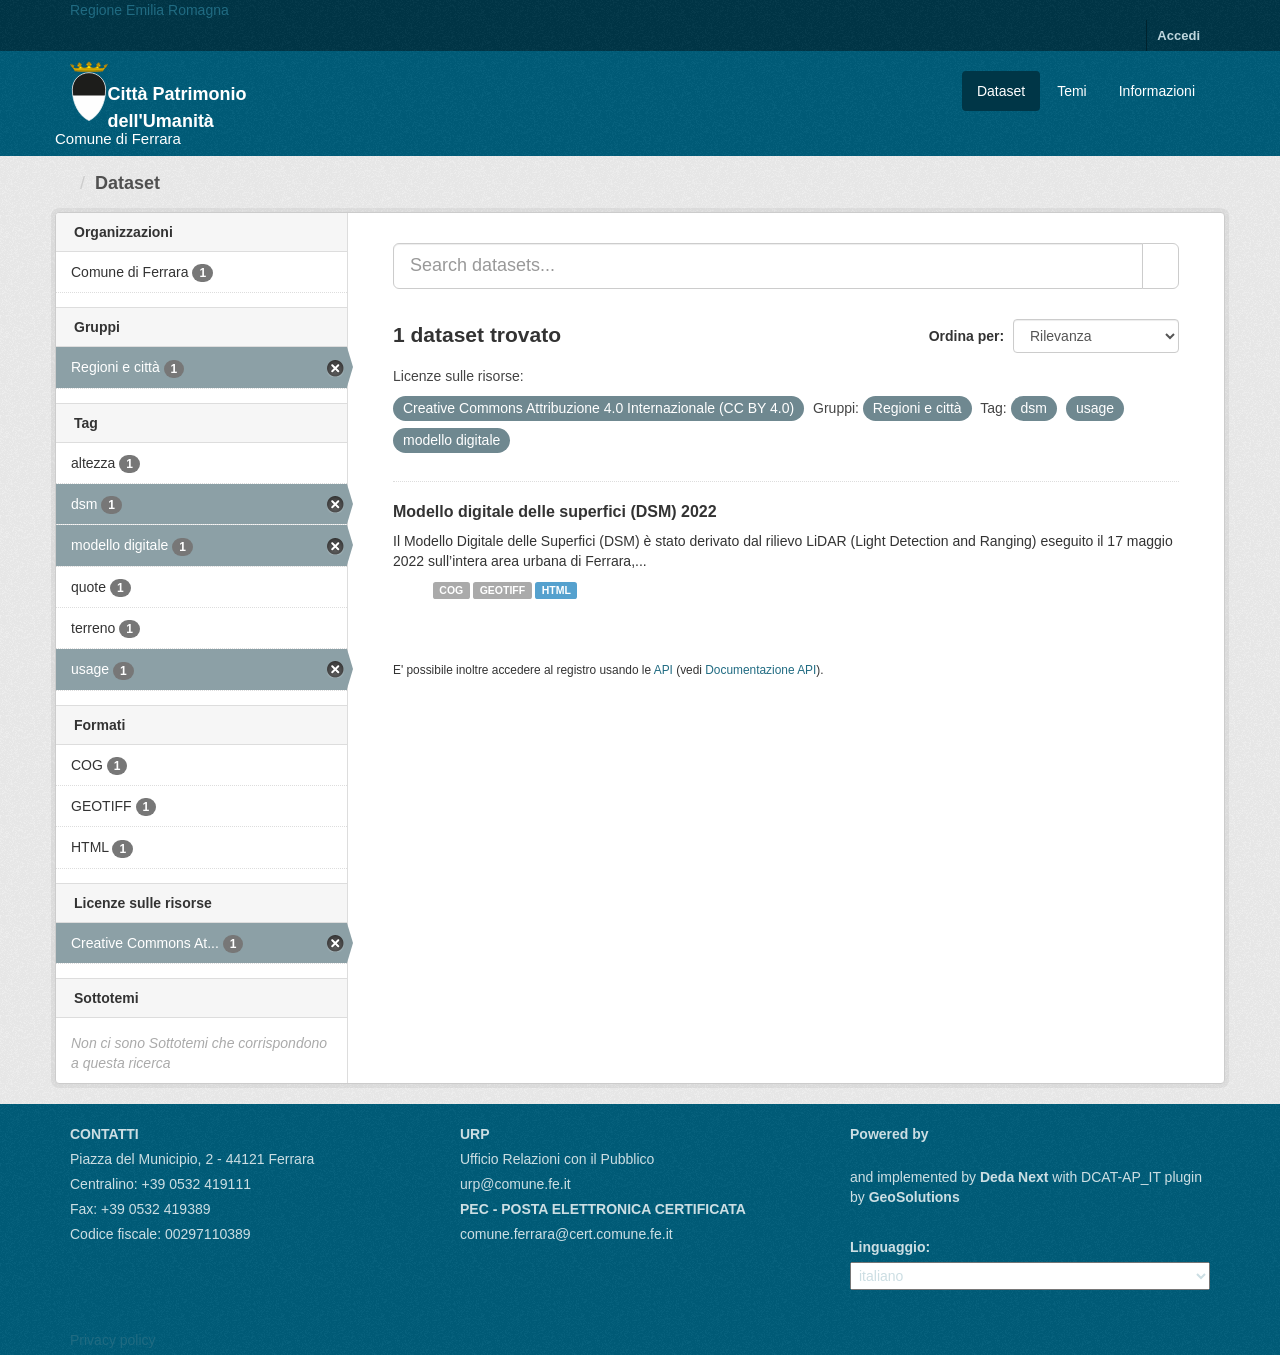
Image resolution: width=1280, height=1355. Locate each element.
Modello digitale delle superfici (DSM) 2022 (555, 511)
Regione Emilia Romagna (149, 10)
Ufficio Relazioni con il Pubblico (557, 1159)
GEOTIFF (503, 590)
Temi (1072, 91)
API (663, 670)
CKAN (884, 1156)
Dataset (1001, 91)
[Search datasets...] (768, 266)
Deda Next (1014, 1177)
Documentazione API (760, 670)
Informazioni (1157, 91)
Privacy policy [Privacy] (113, 1340)
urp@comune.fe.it (515, 1184)
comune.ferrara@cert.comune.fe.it (566, 1234)
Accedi (1178, 35)
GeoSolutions (914, 1197)
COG (451, 590)
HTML (556, 590)
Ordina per (964, 336)
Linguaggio (887, 1247)
